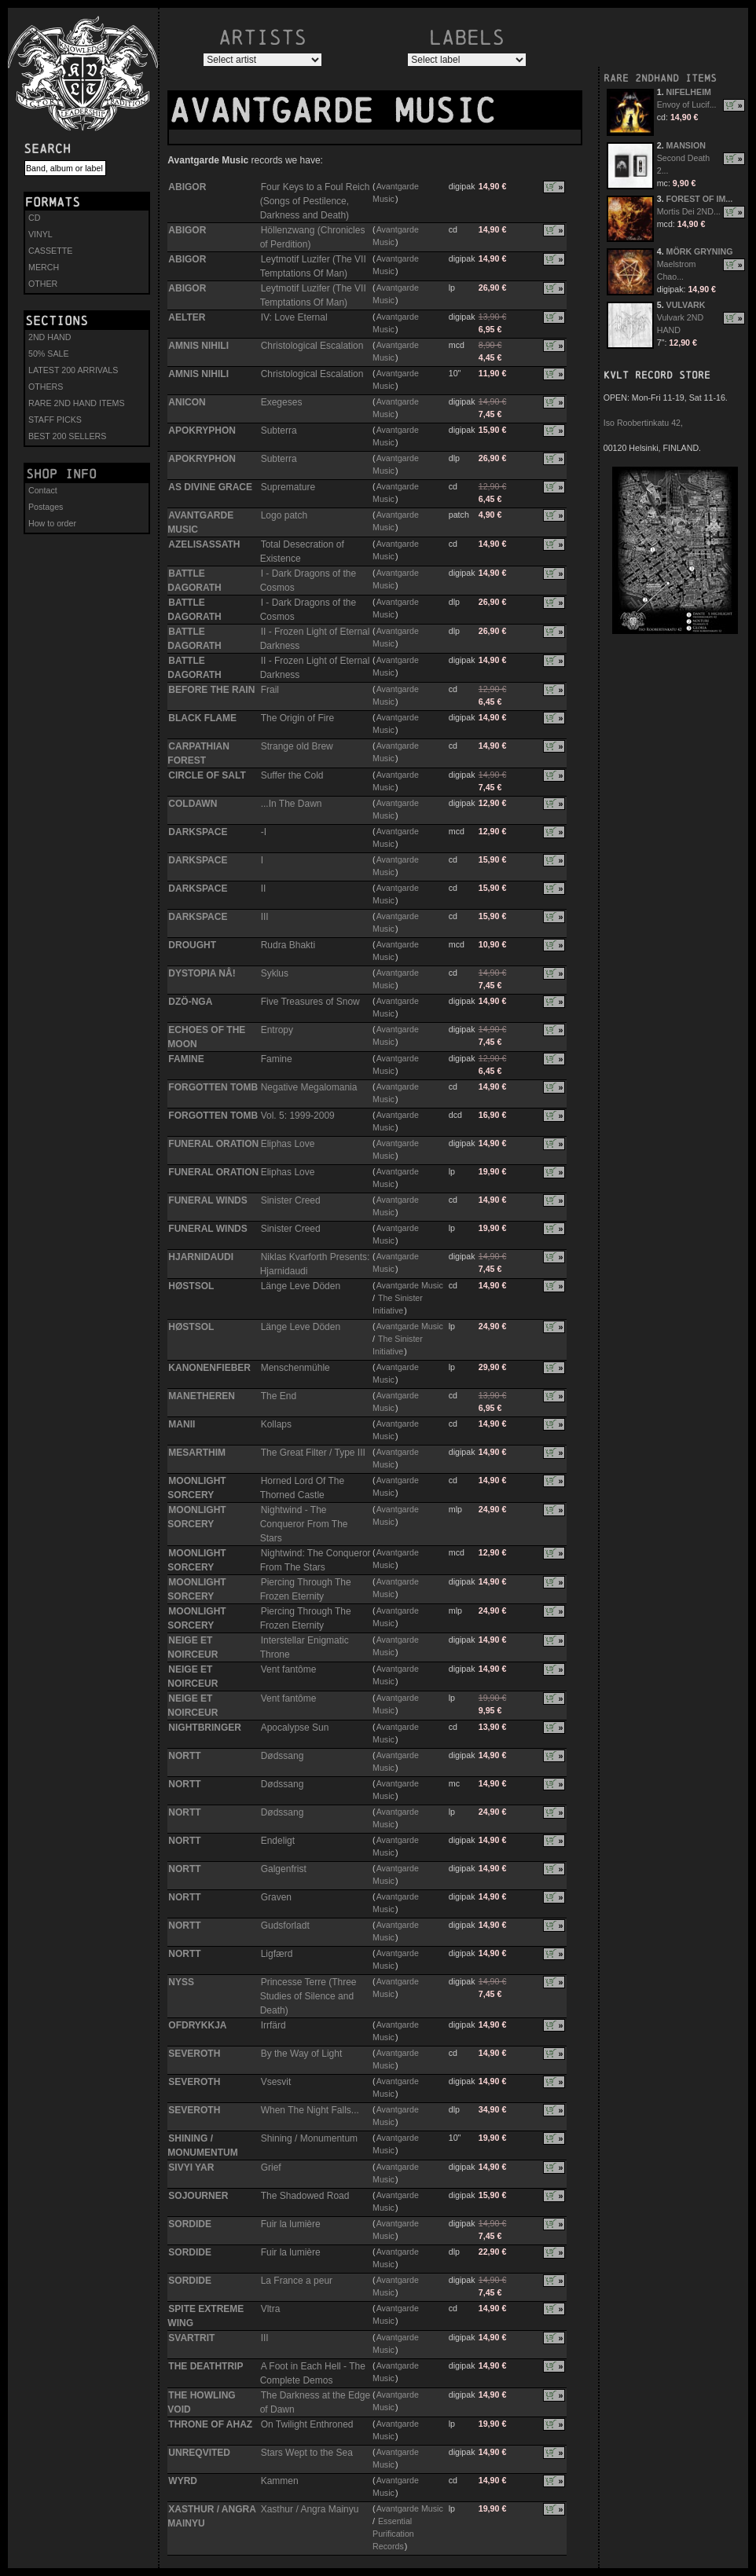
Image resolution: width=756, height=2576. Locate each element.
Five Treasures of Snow (310, 1001)
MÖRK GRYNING (699, 251)
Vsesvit (276, 2081)
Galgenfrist (283, 1868)
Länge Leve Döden (300, 1286)
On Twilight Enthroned (307, 2424)
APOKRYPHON (202, 430)
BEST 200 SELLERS (67, 436)
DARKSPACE (197, 831)
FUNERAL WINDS (207, 1200)
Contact (42, 490)
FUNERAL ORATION (213, 1143)
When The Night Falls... (310, 2110)
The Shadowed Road (305, 2195)
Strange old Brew (297, 746)
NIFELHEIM (688, 92)
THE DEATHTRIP (205, 2366)
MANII (181, 1424)
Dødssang (282, 1755)
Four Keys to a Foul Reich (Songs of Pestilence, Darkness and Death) (315, 201)
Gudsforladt (285, 1925)
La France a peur (296, 2280)
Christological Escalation (312, 345)
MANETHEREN (201, 1396)
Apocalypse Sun (295, 1727)
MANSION (686, 145)
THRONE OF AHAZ (210, 2424)
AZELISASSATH (204, 544)
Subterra (279, 430)
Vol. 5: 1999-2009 (298, 1115)
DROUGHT (192, 945)
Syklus (274, 973)
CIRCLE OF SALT (206, 775)
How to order (52, 523)
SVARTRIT (191, 2337)
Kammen (280, 2480)
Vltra (271, 2308)
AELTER (186, 317)
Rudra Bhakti (288, 945)
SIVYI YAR (191, 2167)
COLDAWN (192, 803)
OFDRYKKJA (197, 2025)
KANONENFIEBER (209, 1367)
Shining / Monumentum (309, 2138)
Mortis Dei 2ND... (689, 211)
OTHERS (45, 386)
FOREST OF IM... (699, 198)
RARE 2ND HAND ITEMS (76, 403)
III (265, 916)
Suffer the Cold (292, 775)
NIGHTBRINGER (204, 1727)
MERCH (43, 267)
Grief (271, 2167)
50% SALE (48, 353)
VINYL (40, 234)
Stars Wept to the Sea (307, 2452)
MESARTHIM (197, 1452)
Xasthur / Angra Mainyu (310, 2509)
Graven (276, 1897)
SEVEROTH (194, 2053)
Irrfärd (273, 2025)
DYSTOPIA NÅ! (201, 973)
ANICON (186, 402)
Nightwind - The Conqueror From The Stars (304, 1524)
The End (278, 1396)
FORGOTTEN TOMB (213, 1087)
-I (263, 831)
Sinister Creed (291, 1200)
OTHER (42, 283)
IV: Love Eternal (294, 317)
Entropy (277, 1029)
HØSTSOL (191, 1286)
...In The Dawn (291, 803)
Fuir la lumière (291, 2224)
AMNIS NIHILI (198, 345)
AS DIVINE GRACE (210, 487)
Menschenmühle (295, 1367)
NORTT (184, 1755)
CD (34, 217)
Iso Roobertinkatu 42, (643, 422)
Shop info (61, 474)
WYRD (182, 2480)
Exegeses (282, 402)
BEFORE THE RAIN (211, 689)
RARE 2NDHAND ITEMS (660, 78)
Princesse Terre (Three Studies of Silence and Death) (308, 1996)
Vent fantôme (289, 1669)
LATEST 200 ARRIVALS (73, 370)
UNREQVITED (199, 2452)
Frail (270, 689)
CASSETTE (50, 250)
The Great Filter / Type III (313, 1452)
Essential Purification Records (393, 2533)
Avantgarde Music (409, 1285)
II (263, 888)
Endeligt (278, 1840)
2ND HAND (49, 337)
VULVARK (686, 305)
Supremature (288, 487)
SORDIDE (189, 2224)
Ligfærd (277, 1953)
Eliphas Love (288, 1143)
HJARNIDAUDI (200, 1256)
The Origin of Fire (297, 718)
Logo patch (284, 515)
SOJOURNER (198, 2195)
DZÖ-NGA (190, 1001)
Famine (276, 1058)
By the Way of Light (302, 2053)
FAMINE (186, 1058)
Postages (45, 506)
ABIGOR (187, 186)
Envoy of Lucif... (687, 104)
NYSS (181, 1982)
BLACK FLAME (202, 718)
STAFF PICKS (55, 419)
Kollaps (276, 1424)
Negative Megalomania (309, 1087)
